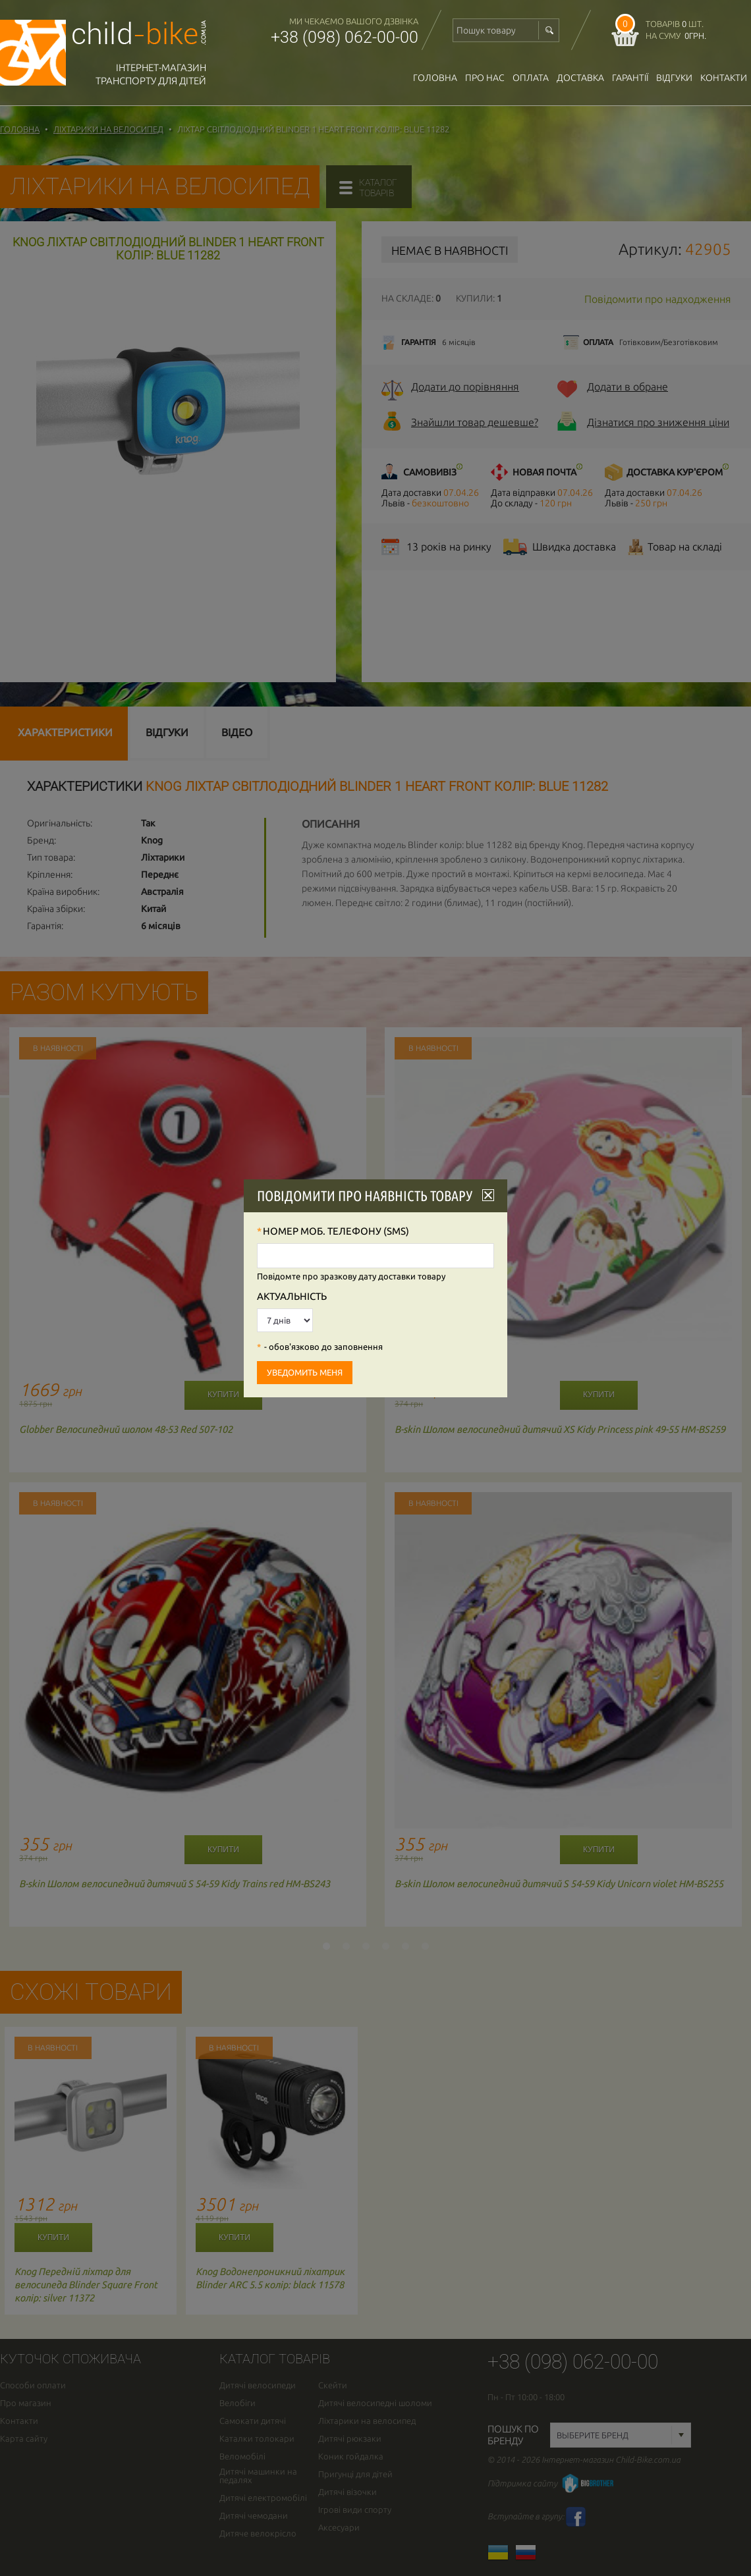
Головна (435, 77)
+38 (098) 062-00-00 (344, 37)
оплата (531, 77)
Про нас (485, 77)
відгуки (674, 77)
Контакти (723, 77)
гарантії (630, 77)
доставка (580, 77)
